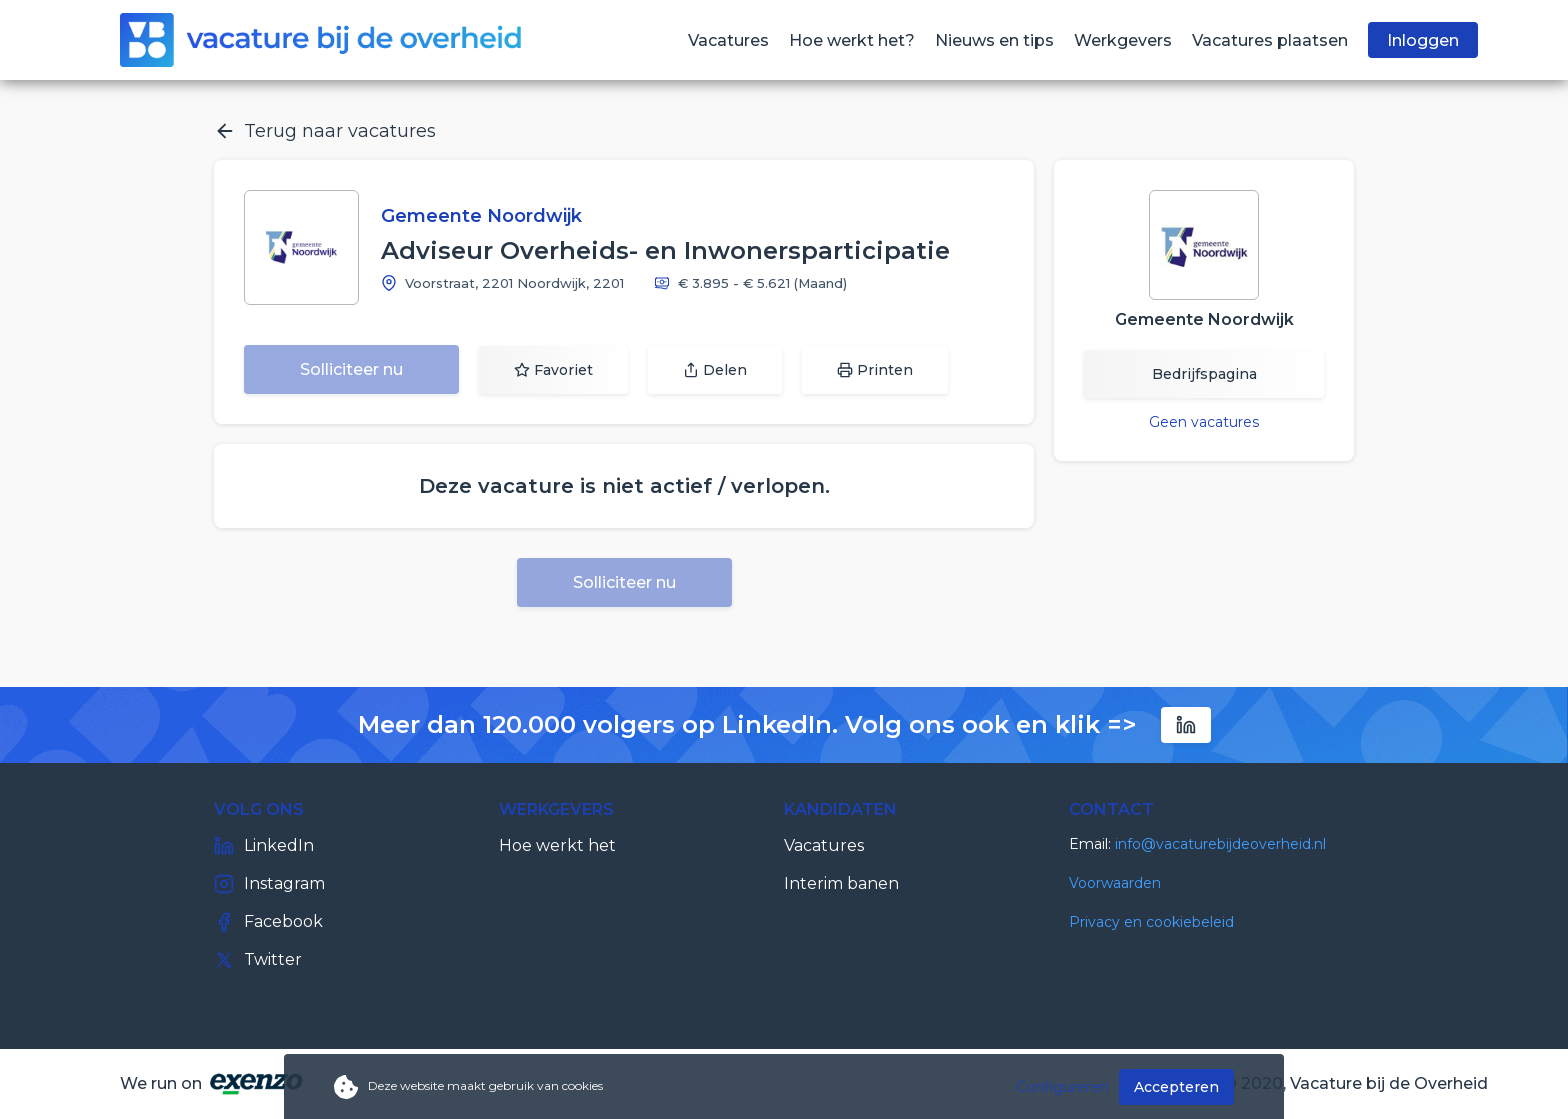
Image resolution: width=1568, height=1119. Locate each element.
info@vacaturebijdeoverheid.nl (1220, 844)
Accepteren (1176, 1087)
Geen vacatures (1204, 422)
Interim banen (841, 883)
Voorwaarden (1115, 883)
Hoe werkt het (557, 845)
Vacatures (824, 845)
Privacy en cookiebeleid (1151, 922)
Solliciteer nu (351, 369)
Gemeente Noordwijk (481, 216)
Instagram (269, 884)
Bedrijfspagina (1204, 374)
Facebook (268, 922)
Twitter (258, 960)
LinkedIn (264, 846)
